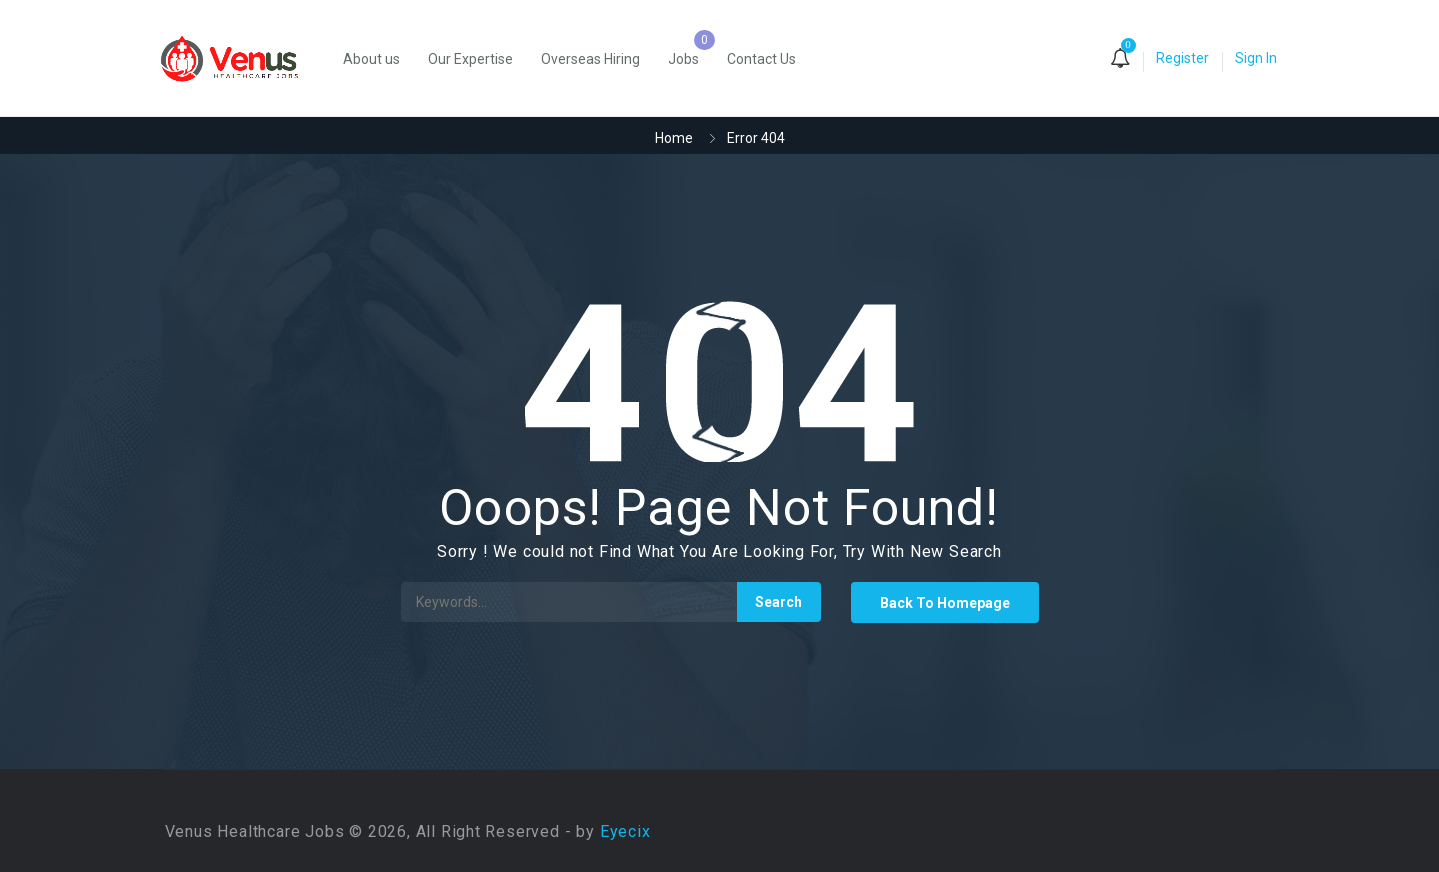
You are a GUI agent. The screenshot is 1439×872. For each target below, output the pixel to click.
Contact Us (761, 59)
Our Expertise (470, 59)
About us (371, 59)
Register (1182, 58)
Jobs (683, 59)
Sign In (1256, 58)
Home (674, 138)
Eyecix (625, 831)
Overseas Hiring (590, 59)
